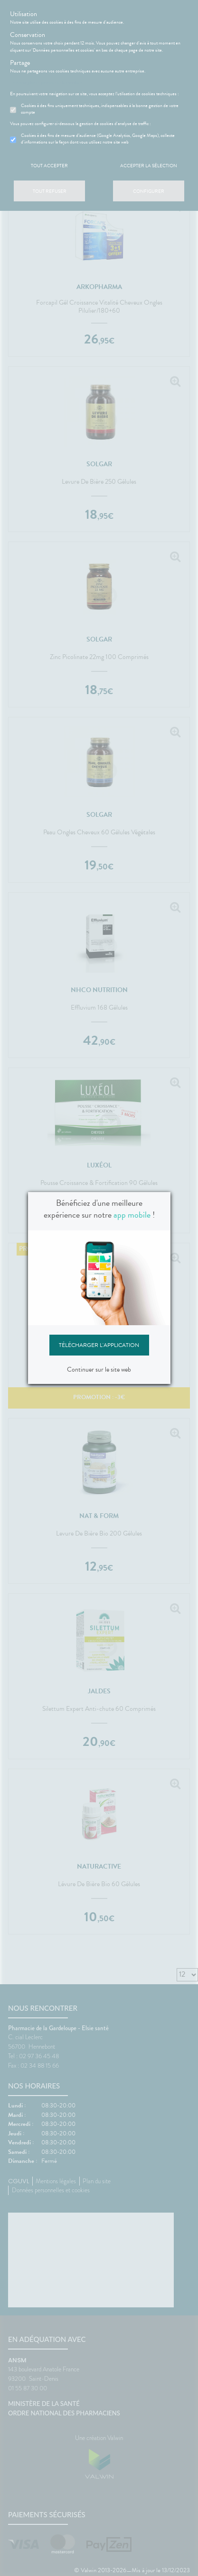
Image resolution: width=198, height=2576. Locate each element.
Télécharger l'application (99, 1345)
